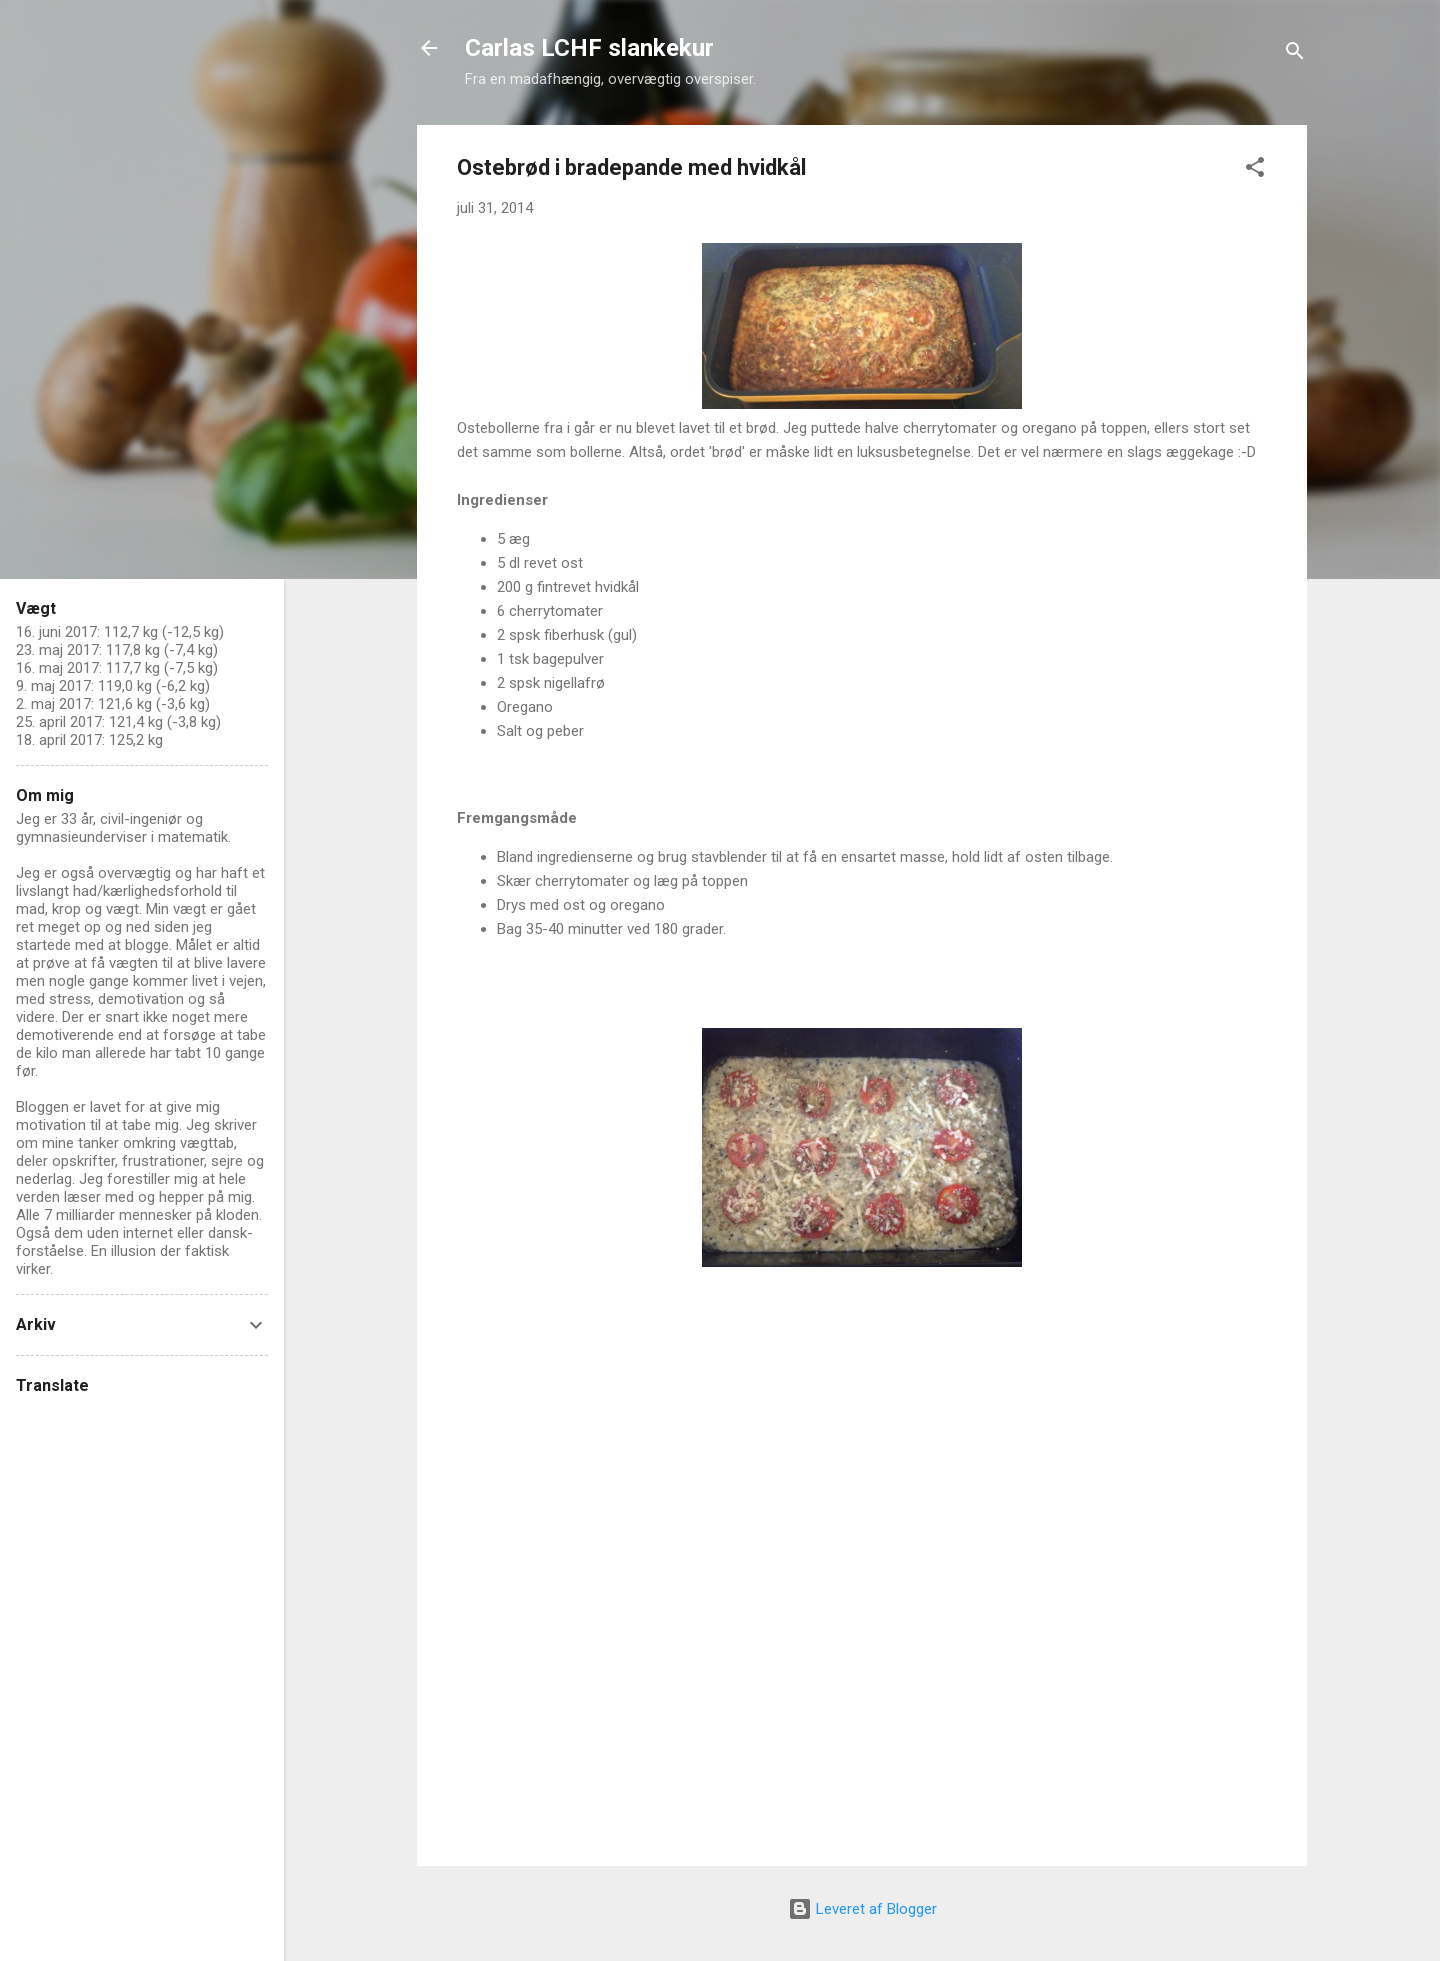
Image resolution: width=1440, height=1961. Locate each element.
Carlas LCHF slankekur (589, 48)
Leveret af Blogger (862, 1909)
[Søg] (1295, 54)
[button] (1255, 170)
